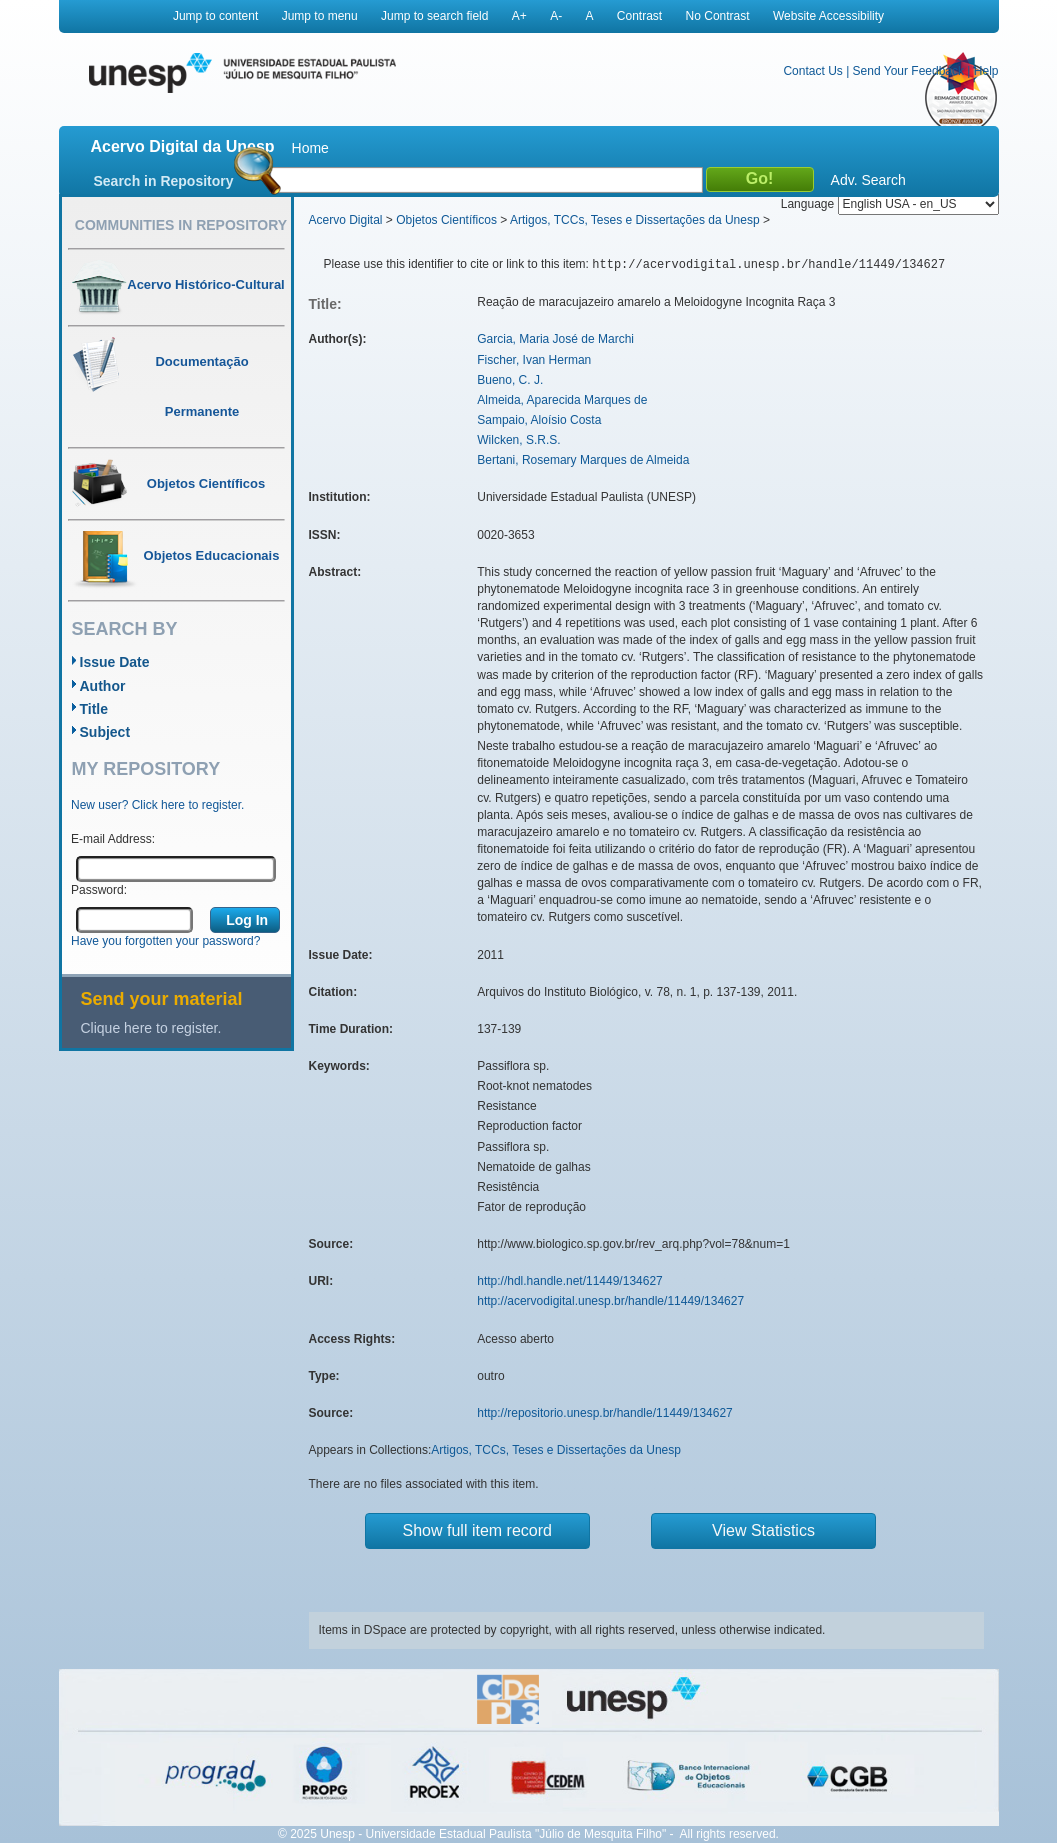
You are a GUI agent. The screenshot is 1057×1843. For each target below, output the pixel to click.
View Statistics (763, 1530)
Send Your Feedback (908, 71)
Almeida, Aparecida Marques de (562, 400)
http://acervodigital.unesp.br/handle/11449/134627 (610, 1301)
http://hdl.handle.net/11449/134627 (570, 1281)
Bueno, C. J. (510, 380)
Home (310, 148)
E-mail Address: (113, 839)
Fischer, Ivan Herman (534, 360)
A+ (519, 16)
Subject (105, 732)
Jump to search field (434, 16)
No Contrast (718, 16)
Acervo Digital (346, 220)
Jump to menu (320, 16)
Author (103, 686)
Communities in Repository (181, 225)
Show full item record (477, 1530)
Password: (99, 890)
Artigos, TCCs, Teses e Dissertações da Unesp (635, 220)
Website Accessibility (828, 16)
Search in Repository (164, 181)
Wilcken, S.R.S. (518, 440)
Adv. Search (868, 180)
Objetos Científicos (446, 220)
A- (556, 16)
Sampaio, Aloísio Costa (539, 420)
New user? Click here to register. (157, 805)
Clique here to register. (151, 1028)
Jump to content (215, 16)
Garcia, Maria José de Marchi (555, 339)
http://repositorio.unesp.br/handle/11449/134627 (605, 1413)
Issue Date (115, 662)
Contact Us (812, 71)
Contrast (639, 16)
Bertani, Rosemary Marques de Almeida (583, 460)
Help (986, 71)
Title (94, 709)
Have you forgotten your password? (165, 941)
